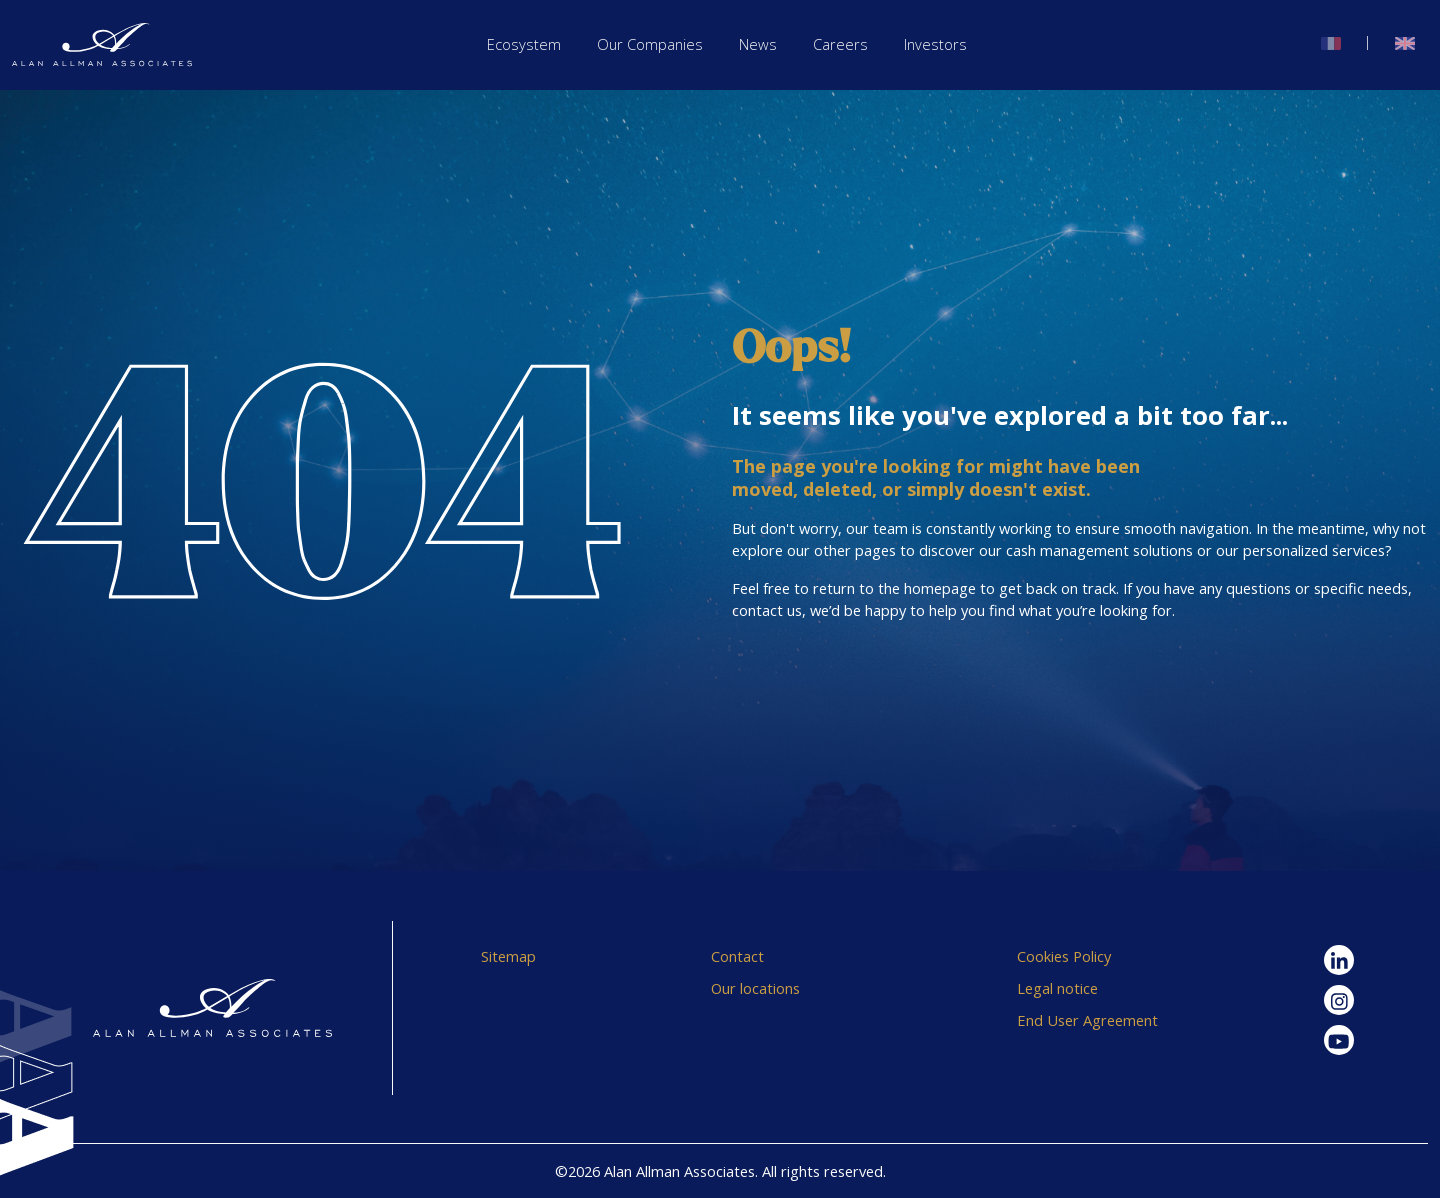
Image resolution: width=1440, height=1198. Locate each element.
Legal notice (1057, 988)
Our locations (755, 988)
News (758, 44)
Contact (737, 956)
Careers (840, 44)
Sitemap (508, 956)
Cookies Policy (1064, 956)
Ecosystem (524, 44)
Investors (935, 44)
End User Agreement (1087, 1020)
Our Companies (650, 44)
